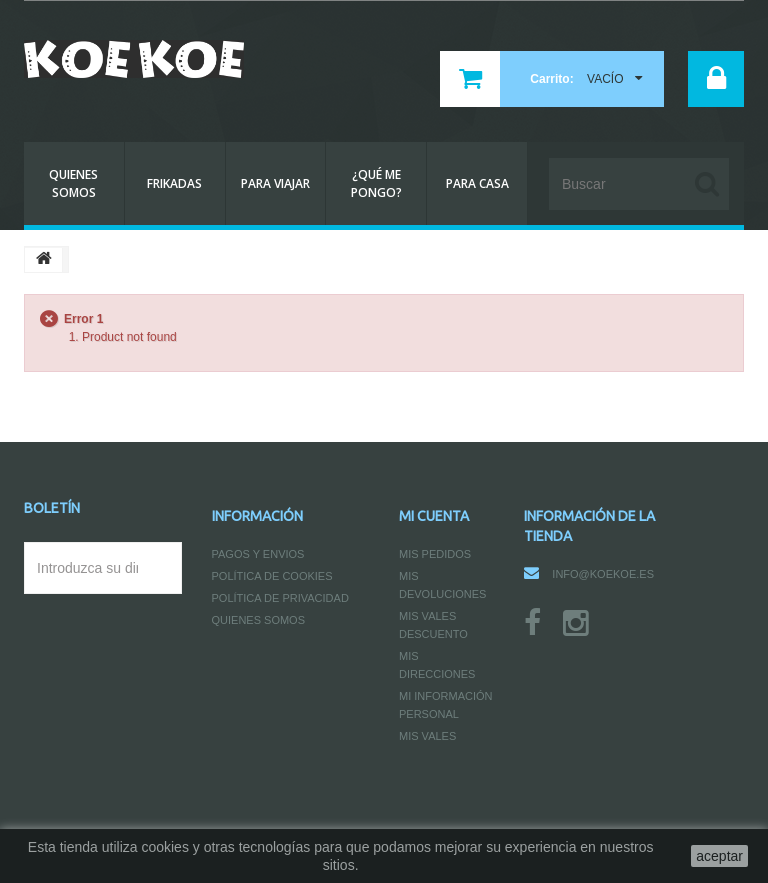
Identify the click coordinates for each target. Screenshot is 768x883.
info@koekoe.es (603, 574)
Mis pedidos (435, 554)
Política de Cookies (272, 576)
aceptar (719, 856)
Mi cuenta (434, 516)
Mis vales (427, 736)
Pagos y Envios (258, 554)
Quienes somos (259, 620)
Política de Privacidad (280, 598)
